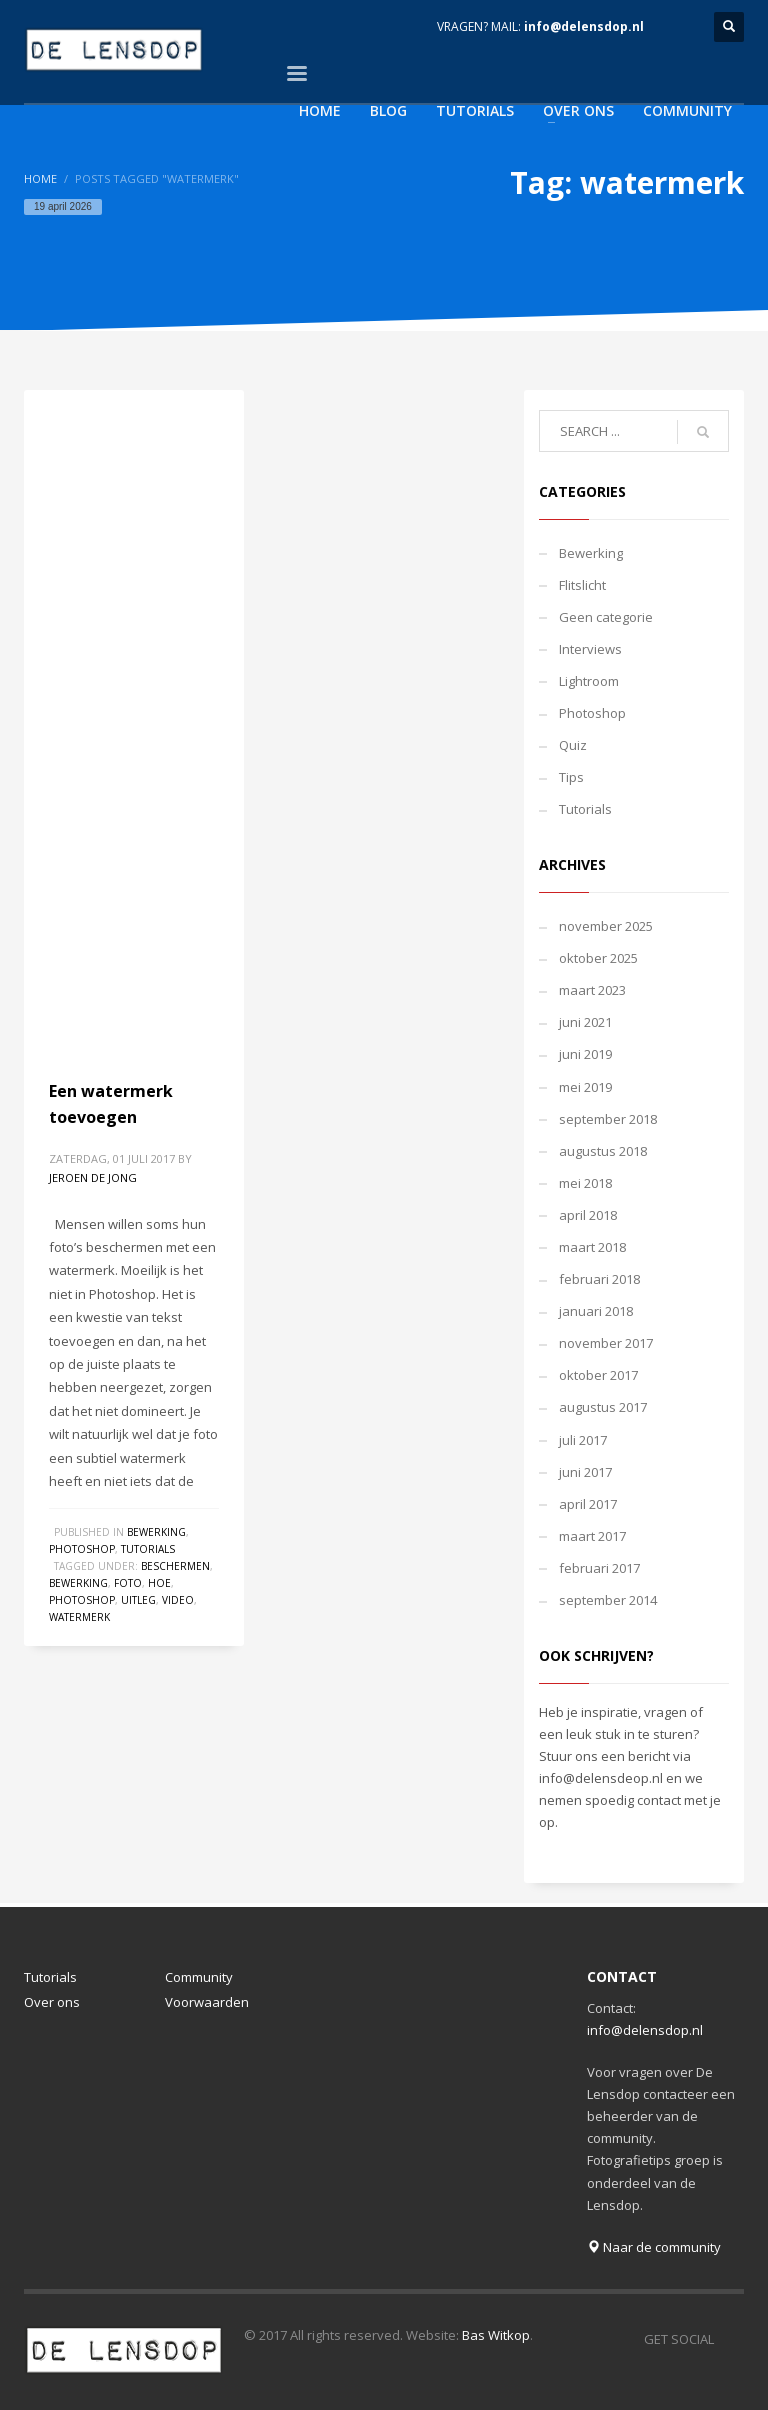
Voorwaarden (207, 2002)
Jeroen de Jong (93, 1177)
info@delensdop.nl (584, 26)
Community (199, 1977)
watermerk (79, 1617)
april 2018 (588, 1215)
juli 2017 (583, 1440)
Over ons (52, 2002)
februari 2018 (599, 1279)
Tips (571, 777)
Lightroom (589, 681)
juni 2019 (585, 1054)
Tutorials (148, 1549)
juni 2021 (585, 1022)
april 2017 (588, 1504)
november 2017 (606, 1343)
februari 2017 (599, 1568)
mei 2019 (585, 1087)
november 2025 (606, 926)
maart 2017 (592, 1536)
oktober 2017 (598, 1375)
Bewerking (156, 1532)
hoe (159, 1583)
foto (128, 1583)
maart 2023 (592, 990)
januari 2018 (596, 1311)
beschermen (175, 1566)
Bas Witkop (496, 2335)
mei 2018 (585, 1183)
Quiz (573, 745)
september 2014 (608, 1600)
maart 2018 (592, 1247)
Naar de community (654, 2247)
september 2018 (608, 1119)
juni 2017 (585, 1472)
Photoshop (82, 1549)
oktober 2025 (598, 958)
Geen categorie (606, 617)
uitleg (138, 1600)
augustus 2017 (603, 1407)
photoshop (82, 1600)
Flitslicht (582, 585)
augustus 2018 (603, 1151)
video (178, 1600)
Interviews (590, 649)
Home (40, 178)
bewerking (78, 1583)
